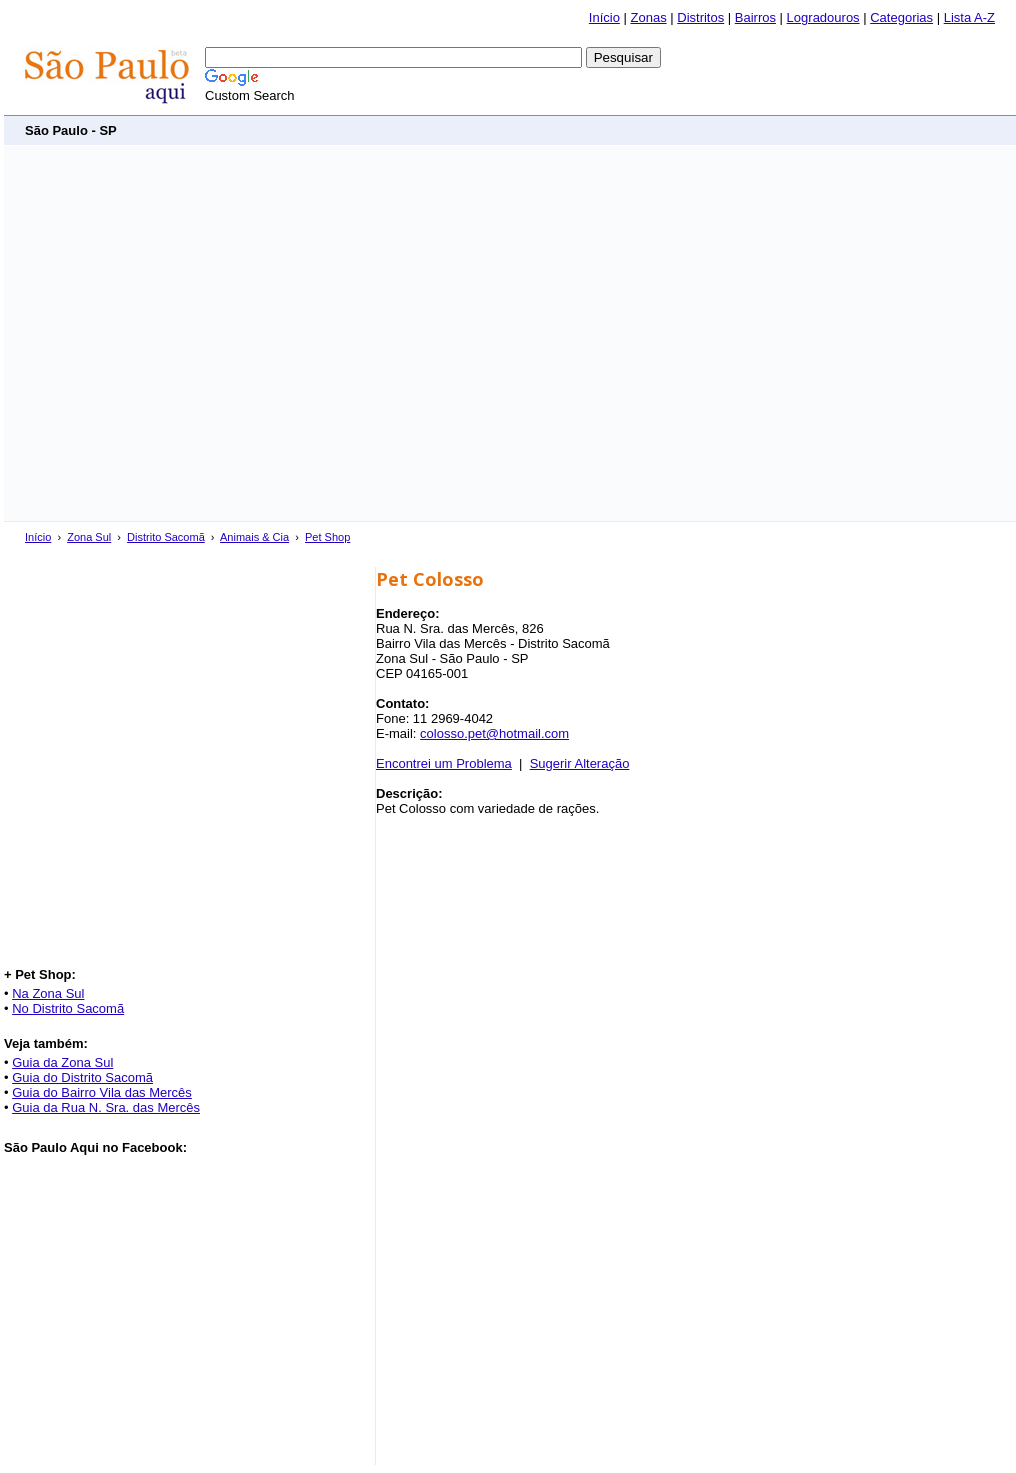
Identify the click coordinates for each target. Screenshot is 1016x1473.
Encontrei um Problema (444, 763)
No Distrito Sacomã (68, 1008)
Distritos (700, 17)
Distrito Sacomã (166, 537)
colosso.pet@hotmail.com (494, 733)
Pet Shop (327, 537)
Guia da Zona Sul (62, 1062)
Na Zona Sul (48, 993)
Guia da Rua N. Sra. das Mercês (106, 1107)
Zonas (649, 17)
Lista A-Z (969, 17)
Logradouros (823, 17)
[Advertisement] (187, 333)
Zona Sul (89, 537)
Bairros (755, 17)
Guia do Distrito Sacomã (82, 1077)
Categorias (901, 17)
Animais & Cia (254, 537)
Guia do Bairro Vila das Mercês (102, 1092)
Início (604, 17)
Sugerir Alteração (580, 763)
